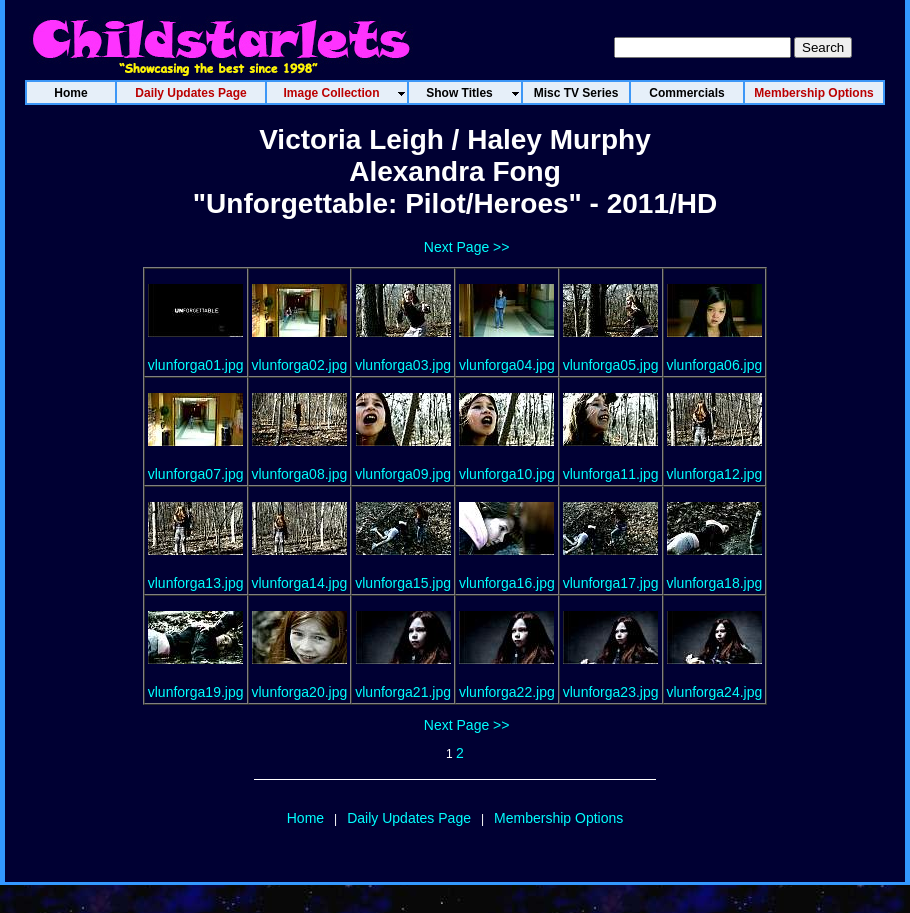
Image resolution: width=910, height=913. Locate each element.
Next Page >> (467, 247)
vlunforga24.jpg (715, 692)
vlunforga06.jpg (715, 365)
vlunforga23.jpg (611, 692)
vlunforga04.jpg (507, 365)
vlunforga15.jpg (403, 583)
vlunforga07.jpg (196, 474)
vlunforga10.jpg (507, 474)
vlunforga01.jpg (196, 365)
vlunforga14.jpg (300, 583)
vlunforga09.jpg (403, 474)
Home (305, 818)
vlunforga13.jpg (196, 583)
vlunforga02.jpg (300, 365)
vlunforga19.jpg (196, 692)
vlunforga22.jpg (507, 692)
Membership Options (558, 818)
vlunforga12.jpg (715, 474)
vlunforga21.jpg (403, 692)
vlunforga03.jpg (403, 365)
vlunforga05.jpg (611, 365)
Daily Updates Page (409, 818)
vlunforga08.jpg (300, 474)
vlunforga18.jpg (715, 583)
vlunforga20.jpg (300, 692)
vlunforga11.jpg (611, 474)
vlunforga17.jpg (611, 583)
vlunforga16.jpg (507, 583)
